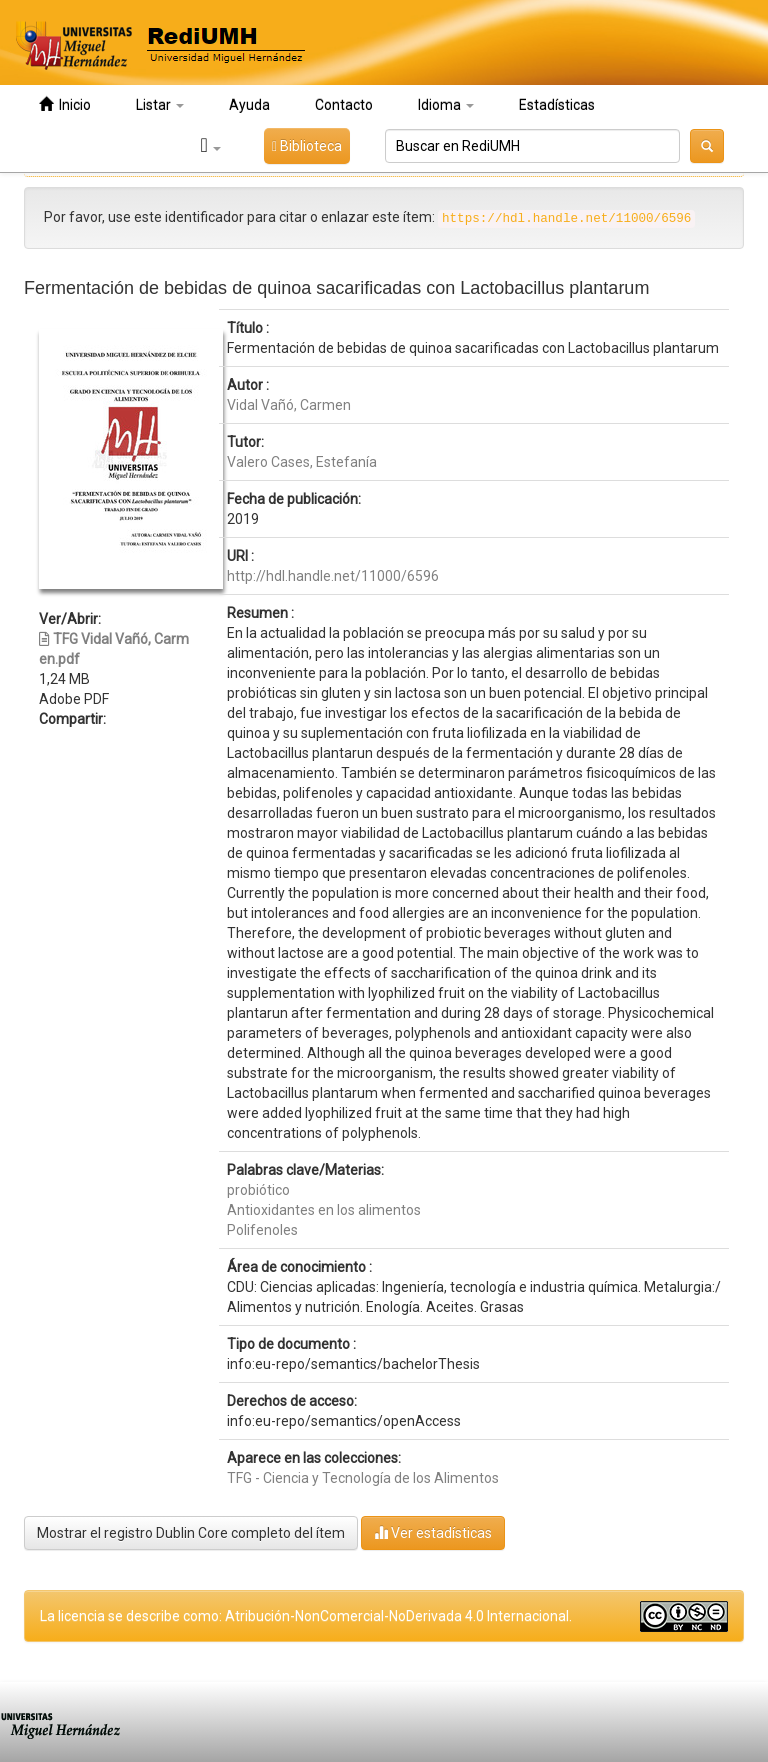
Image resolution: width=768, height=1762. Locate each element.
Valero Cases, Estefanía (302, 462)
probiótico (258, 1190)
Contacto (344, 105)
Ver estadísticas (433, 1532)
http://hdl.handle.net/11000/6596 (333, 576)
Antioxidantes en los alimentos (324, 1210)
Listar (160, 105)
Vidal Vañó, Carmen (289, 405)
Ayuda (249, 105)
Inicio (65, 104)
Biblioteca (307, 146)
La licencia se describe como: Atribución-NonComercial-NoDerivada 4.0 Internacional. (306, 1616)
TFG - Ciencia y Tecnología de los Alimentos (363, 1478)
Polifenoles (262, 1230)
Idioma (446, 105)
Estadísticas (557, 105)
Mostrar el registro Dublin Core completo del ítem (191, 1533)
